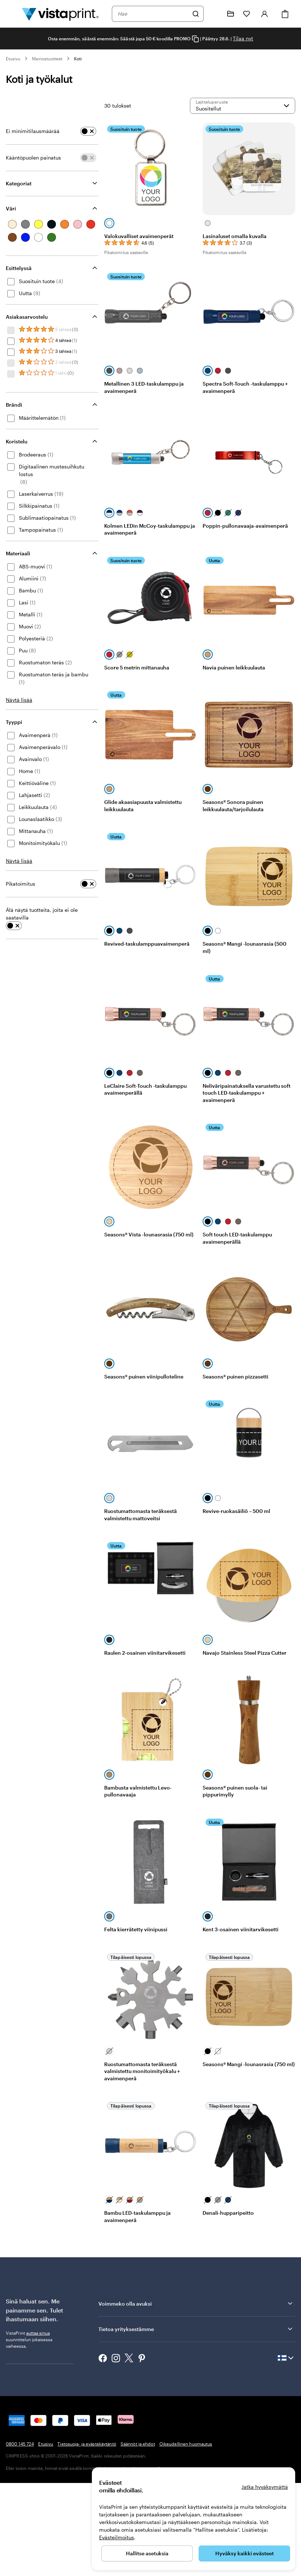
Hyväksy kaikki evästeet (244, 2553)
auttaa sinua (38, 2332)
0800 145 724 (20, 2443)
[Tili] (265, 14)
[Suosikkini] (246, 13)
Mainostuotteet (47, 58)
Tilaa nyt (243, 38)
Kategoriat (19, 183)
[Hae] (195, 13)
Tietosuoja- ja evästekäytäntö (86, 2443)
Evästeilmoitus (116, 2537)
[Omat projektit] (230, 13)
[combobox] (153, 13)
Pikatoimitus (20, 884)
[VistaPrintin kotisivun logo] (60, 14)
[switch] (88, 131)
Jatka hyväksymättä (264, 2487)
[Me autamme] (214, 14)
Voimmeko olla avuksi (196, 2303)
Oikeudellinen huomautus (185, 2443)
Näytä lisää (19, 700)
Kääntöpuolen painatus (33, 157)
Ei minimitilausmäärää (33, 131)
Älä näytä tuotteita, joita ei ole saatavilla (42, 914)
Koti (78, 58)
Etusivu (13, 58)
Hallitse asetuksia (147, 2553)
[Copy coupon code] (195, 39)
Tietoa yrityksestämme (196, 2329)
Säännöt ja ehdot (138, 2443)
